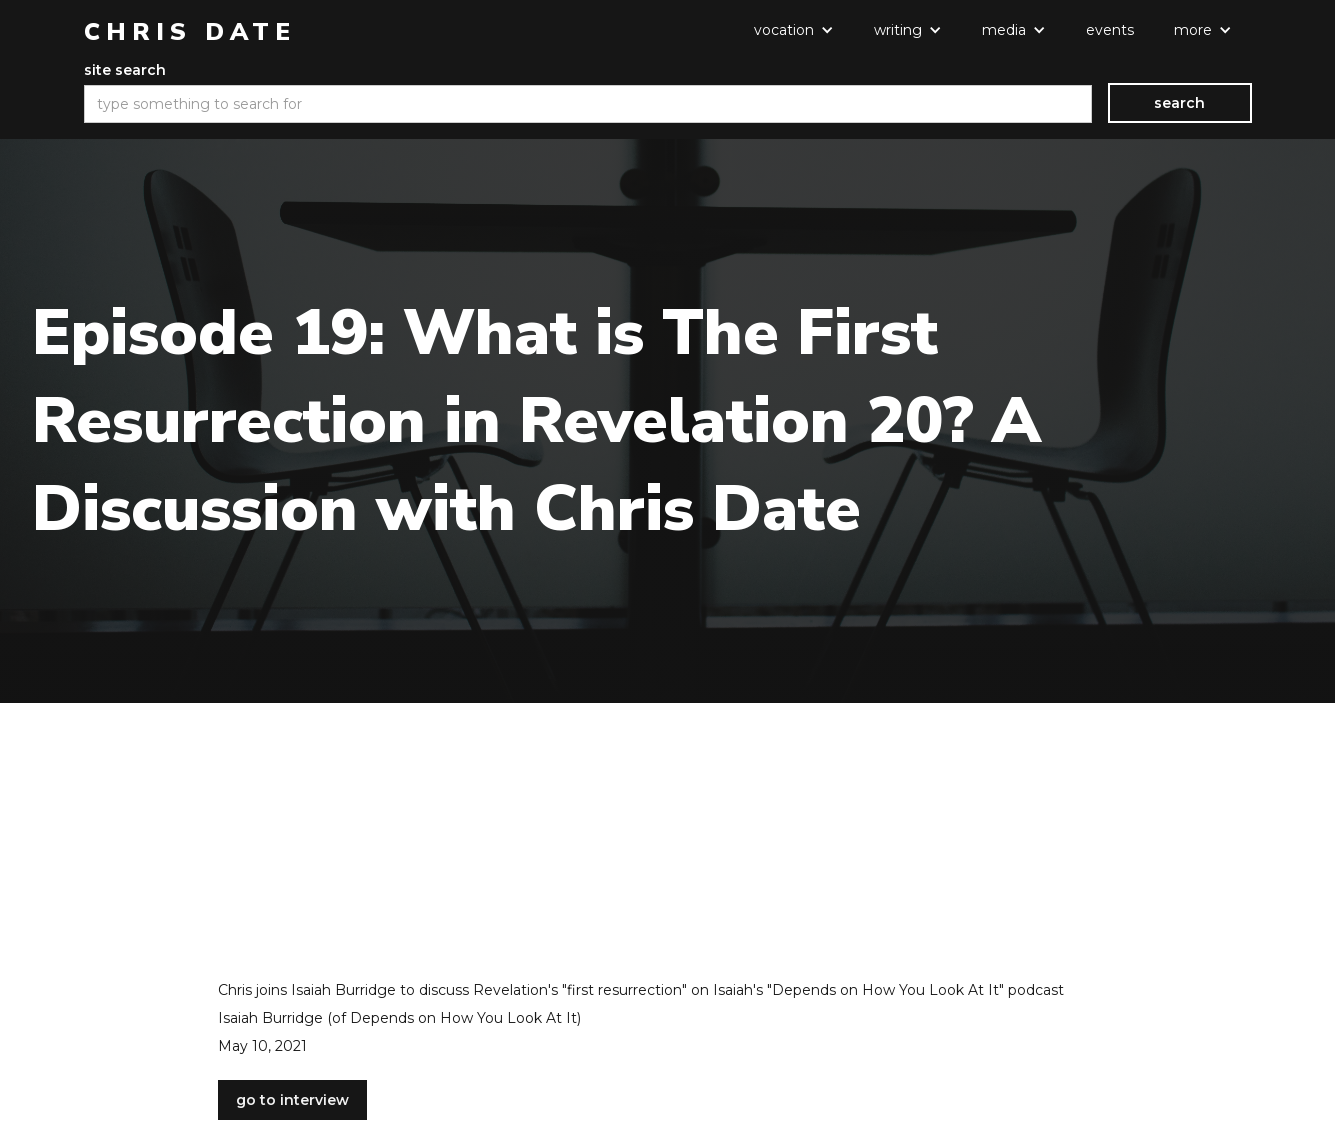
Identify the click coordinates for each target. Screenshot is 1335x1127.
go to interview (292, 1100)
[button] (794, 30)
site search (125, 70)
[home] (190, 32)
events (1110, 30)
